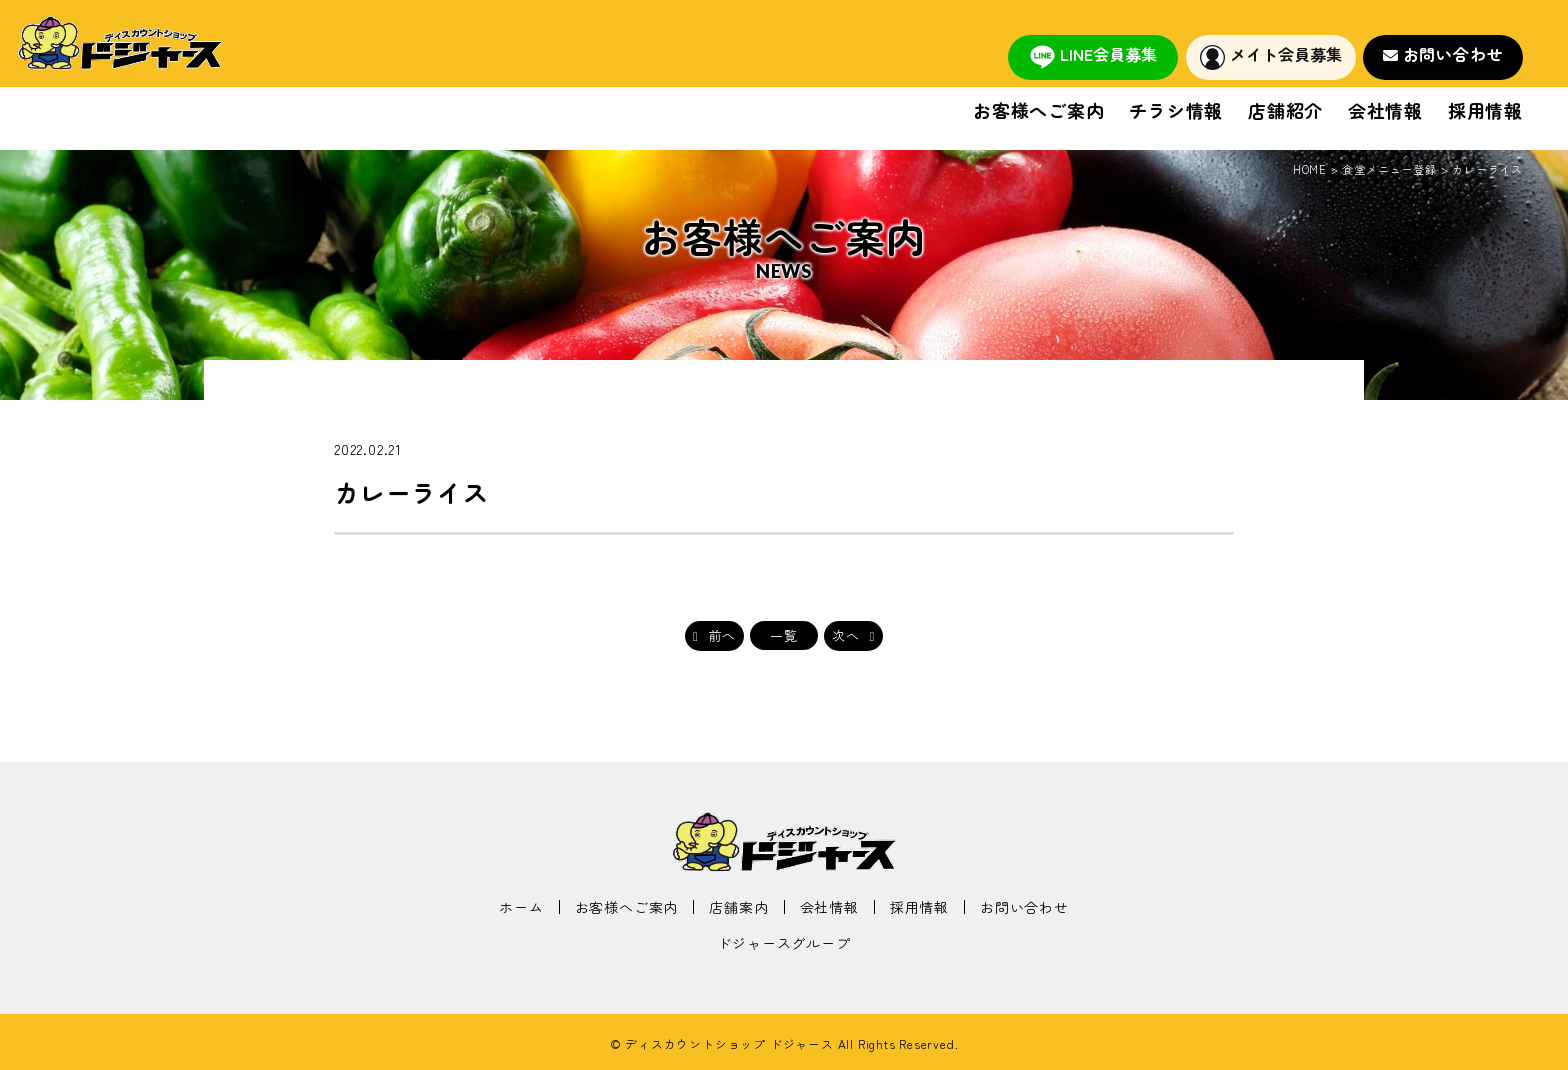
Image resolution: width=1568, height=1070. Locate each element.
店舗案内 (738, 907)
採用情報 (1485, 111)
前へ (723, 635)
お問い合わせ (1453, 54)
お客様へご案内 (1039, 111)
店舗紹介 (1285, 111)
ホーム (521, 907)
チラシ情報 (1176, 111)
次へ (846, 635)
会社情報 (1385, 111)
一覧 (784, 635)
